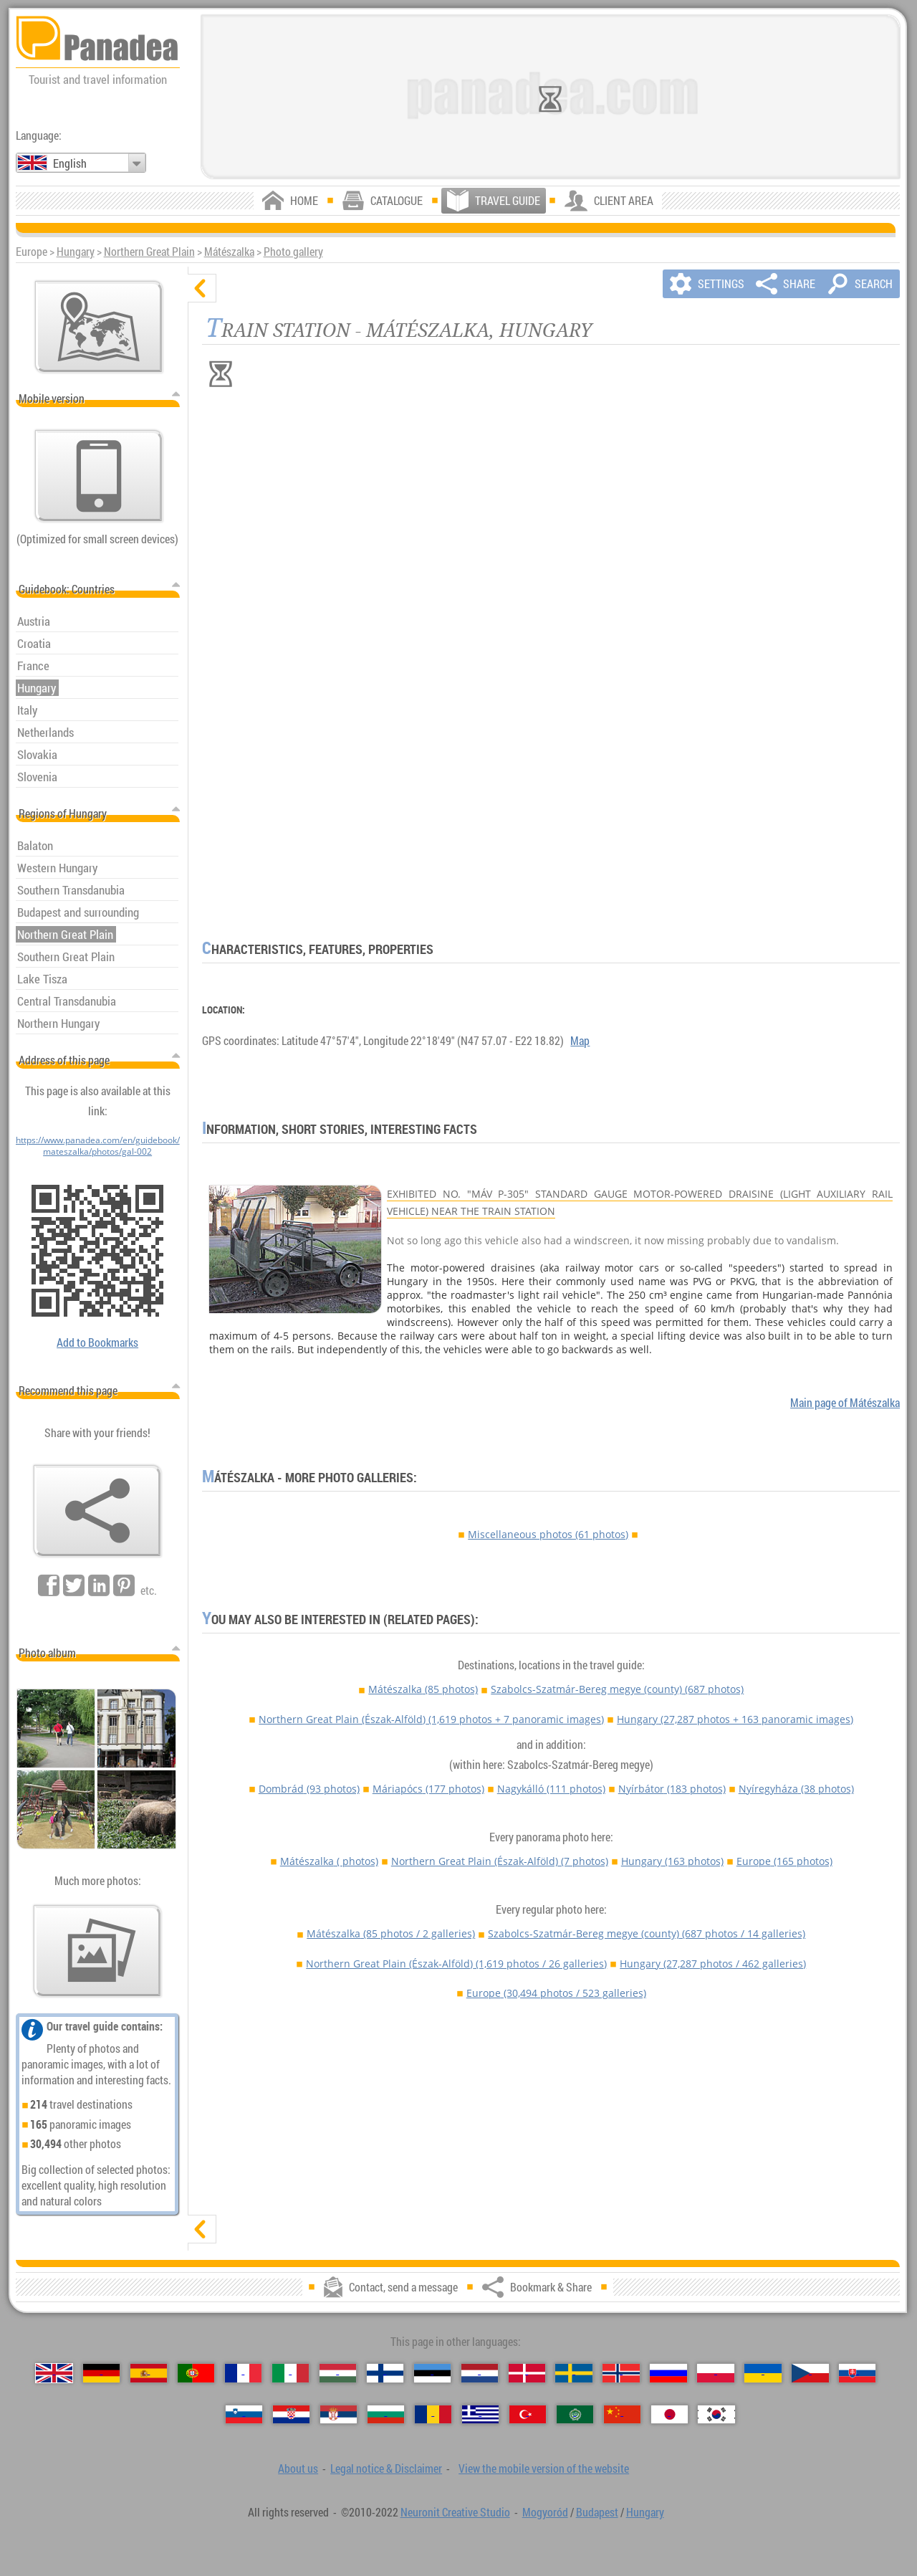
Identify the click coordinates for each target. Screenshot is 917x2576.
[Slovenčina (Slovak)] (857, 2373)
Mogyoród (545, 2512)
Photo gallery (293, 251)
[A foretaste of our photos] (97, 1951)
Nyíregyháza (796, 1788)
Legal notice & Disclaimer (386, 2468)
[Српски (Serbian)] (338, 2415)
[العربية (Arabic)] (575, 2415)
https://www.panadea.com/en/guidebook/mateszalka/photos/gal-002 (98, 1145)
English (70, 163)
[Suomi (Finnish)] (385, 2373)
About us (298, 2468)
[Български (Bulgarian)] (386, 2415)
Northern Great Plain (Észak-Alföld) (431, 1719)
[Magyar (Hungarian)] (338, 2373)
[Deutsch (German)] (101, 2373)
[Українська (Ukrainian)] (763, 2373)
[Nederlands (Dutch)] (480, 2373)
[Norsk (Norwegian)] (621, 2373)
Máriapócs (428, 1788)
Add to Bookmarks (97, 1342)
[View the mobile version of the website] (99, 476)
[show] (202, 2229)
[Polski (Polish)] (715, 2373)
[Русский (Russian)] (668, 2373)
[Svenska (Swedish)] (573, 2373)
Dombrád (309, 1788)
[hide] (202, 288)
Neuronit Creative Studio (455, 2512)
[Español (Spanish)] (149, 2373)
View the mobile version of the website (543, 2468)
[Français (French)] (243, 2373)
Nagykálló (551, 1788)
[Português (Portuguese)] (196, 2373)
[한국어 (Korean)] (716, 2415)
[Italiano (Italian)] (290, 2373)
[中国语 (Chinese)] (622, 2415)
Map (580, 1041)
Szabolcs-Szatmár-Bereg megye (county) (617, 1689)
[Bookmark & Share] (97, 1511)
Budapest (597, 2512)
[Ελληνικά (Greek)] (480, 2415)
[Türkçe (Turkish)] (528, 2415)
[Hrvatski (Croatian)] (291, 2415)
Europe (784, 1861)
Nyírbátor (672, 1788)
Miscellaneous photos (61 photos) (548, 1534)
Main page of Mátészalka (845, 1403)
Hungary (76, 251)
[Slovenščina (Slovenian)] (244, 2415)
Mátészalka (229, 251)
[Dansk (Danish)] (527, 2373)
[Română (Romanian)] (433, 2415)
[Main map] (99, 327)
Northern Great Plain (149, 251)
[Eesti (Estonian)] (432, 2373)
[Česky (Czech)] (810, 2373)
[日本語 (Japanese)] (669, 2415)
